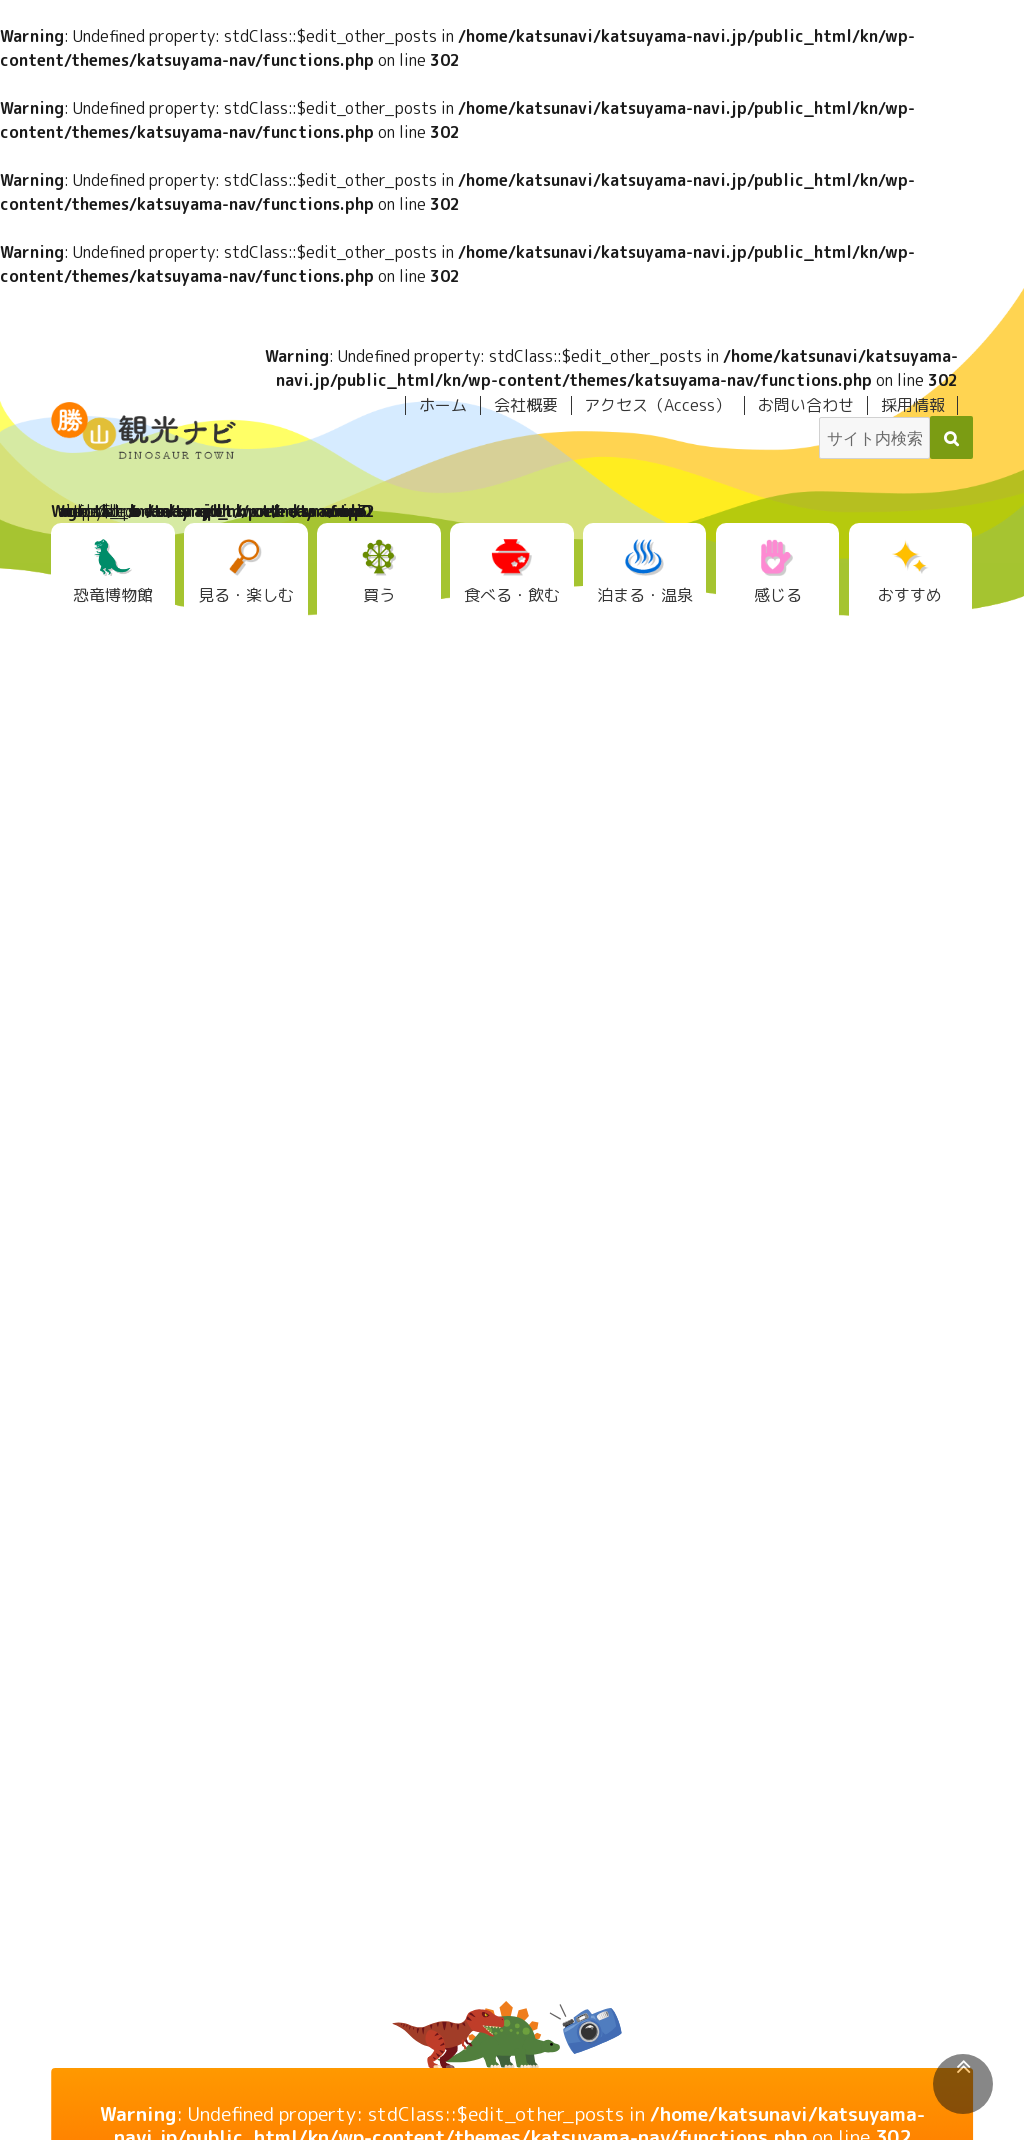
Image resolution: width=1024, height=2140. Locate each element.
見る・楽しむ (246, 595)
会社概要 (526, 405)
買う (379, 595)
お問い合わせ (806, 405)
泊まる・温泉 (645, 595)
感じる (778, 595)
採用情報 (913, 405)
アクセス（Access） (657, 405)
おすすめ (910, 595)
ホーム (443, 405)
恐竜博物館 (113, 595)
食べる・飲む (512, 595)
